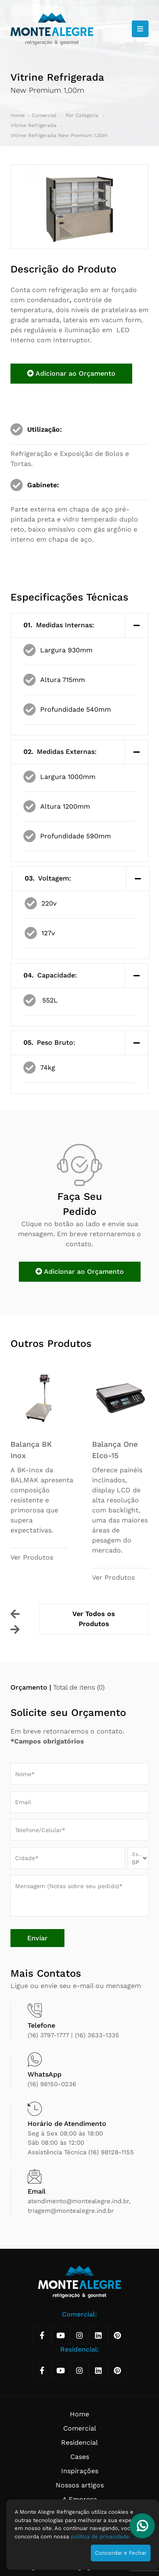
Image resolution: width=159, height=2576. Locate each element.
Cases (79, 2457)
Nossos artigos (80, 2485)
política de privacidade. (101, 2536)
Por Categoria (83, 115)
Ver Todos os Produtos (93, 1619)
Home (17, 115)
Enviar (37, 1938)
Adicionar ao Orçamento (71, 373)
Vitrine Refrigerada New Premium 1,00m (59, 135)
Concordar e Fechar (120, 2553)
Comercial (45, 115)
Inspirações (79, 2471)
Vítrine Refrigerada (34, 125)
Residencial (79, 2442)
